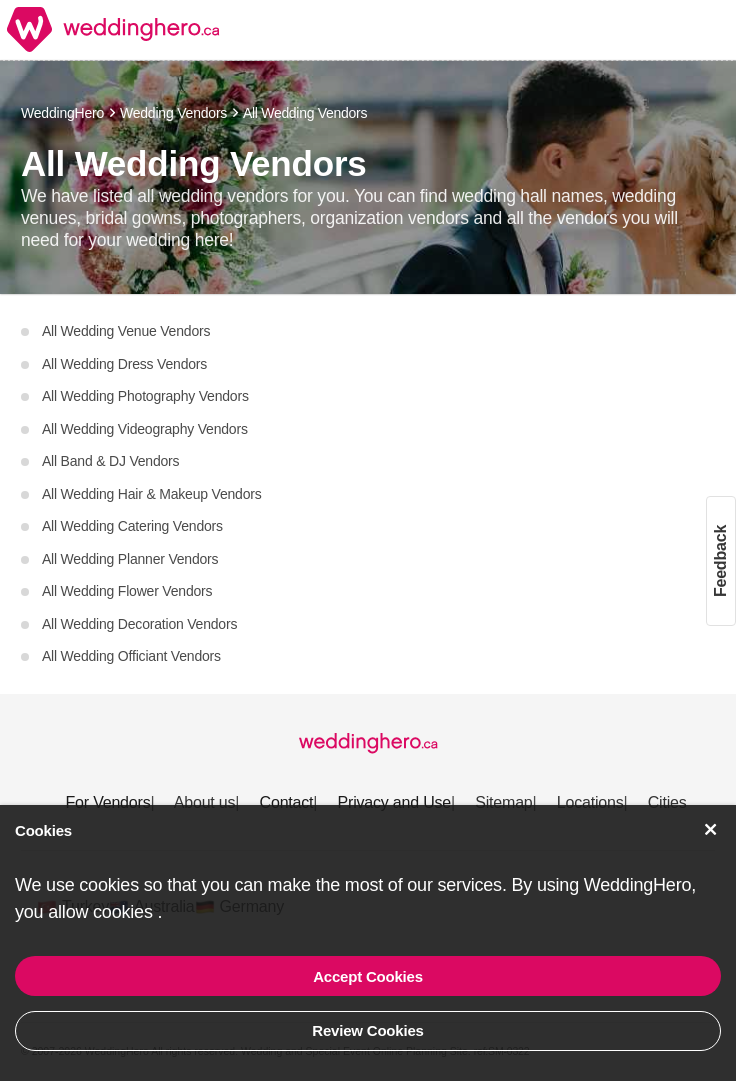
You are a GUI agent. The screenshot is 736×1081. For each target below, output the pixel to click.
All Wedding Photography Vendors (144, 396)
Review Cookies (367, 1030)
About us (205, 802)
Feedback (720, 560)
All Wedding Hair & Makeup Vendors (150, 494)
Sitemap (503, 802)
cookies (125, 912)
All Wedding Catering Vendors (131, 526)
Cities (667, 802)
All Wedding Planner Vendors (128, 559)
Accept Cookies (368, 976)
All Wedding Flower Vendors (125, 591)
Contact (287, 802)
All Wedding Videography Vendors (143, 429)
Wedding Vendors (173, 113)
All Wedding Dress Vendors (123, 364)
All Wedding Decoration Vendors (138, 624)
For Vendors (107, 802)
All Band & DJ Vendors (109, 461)
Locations (590, 802)
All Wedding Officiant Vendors (130, 656)
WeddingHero (62, 113)
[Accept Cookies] (711, 829)
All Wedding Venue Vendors (124, 331)
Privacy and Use (395, 802)
